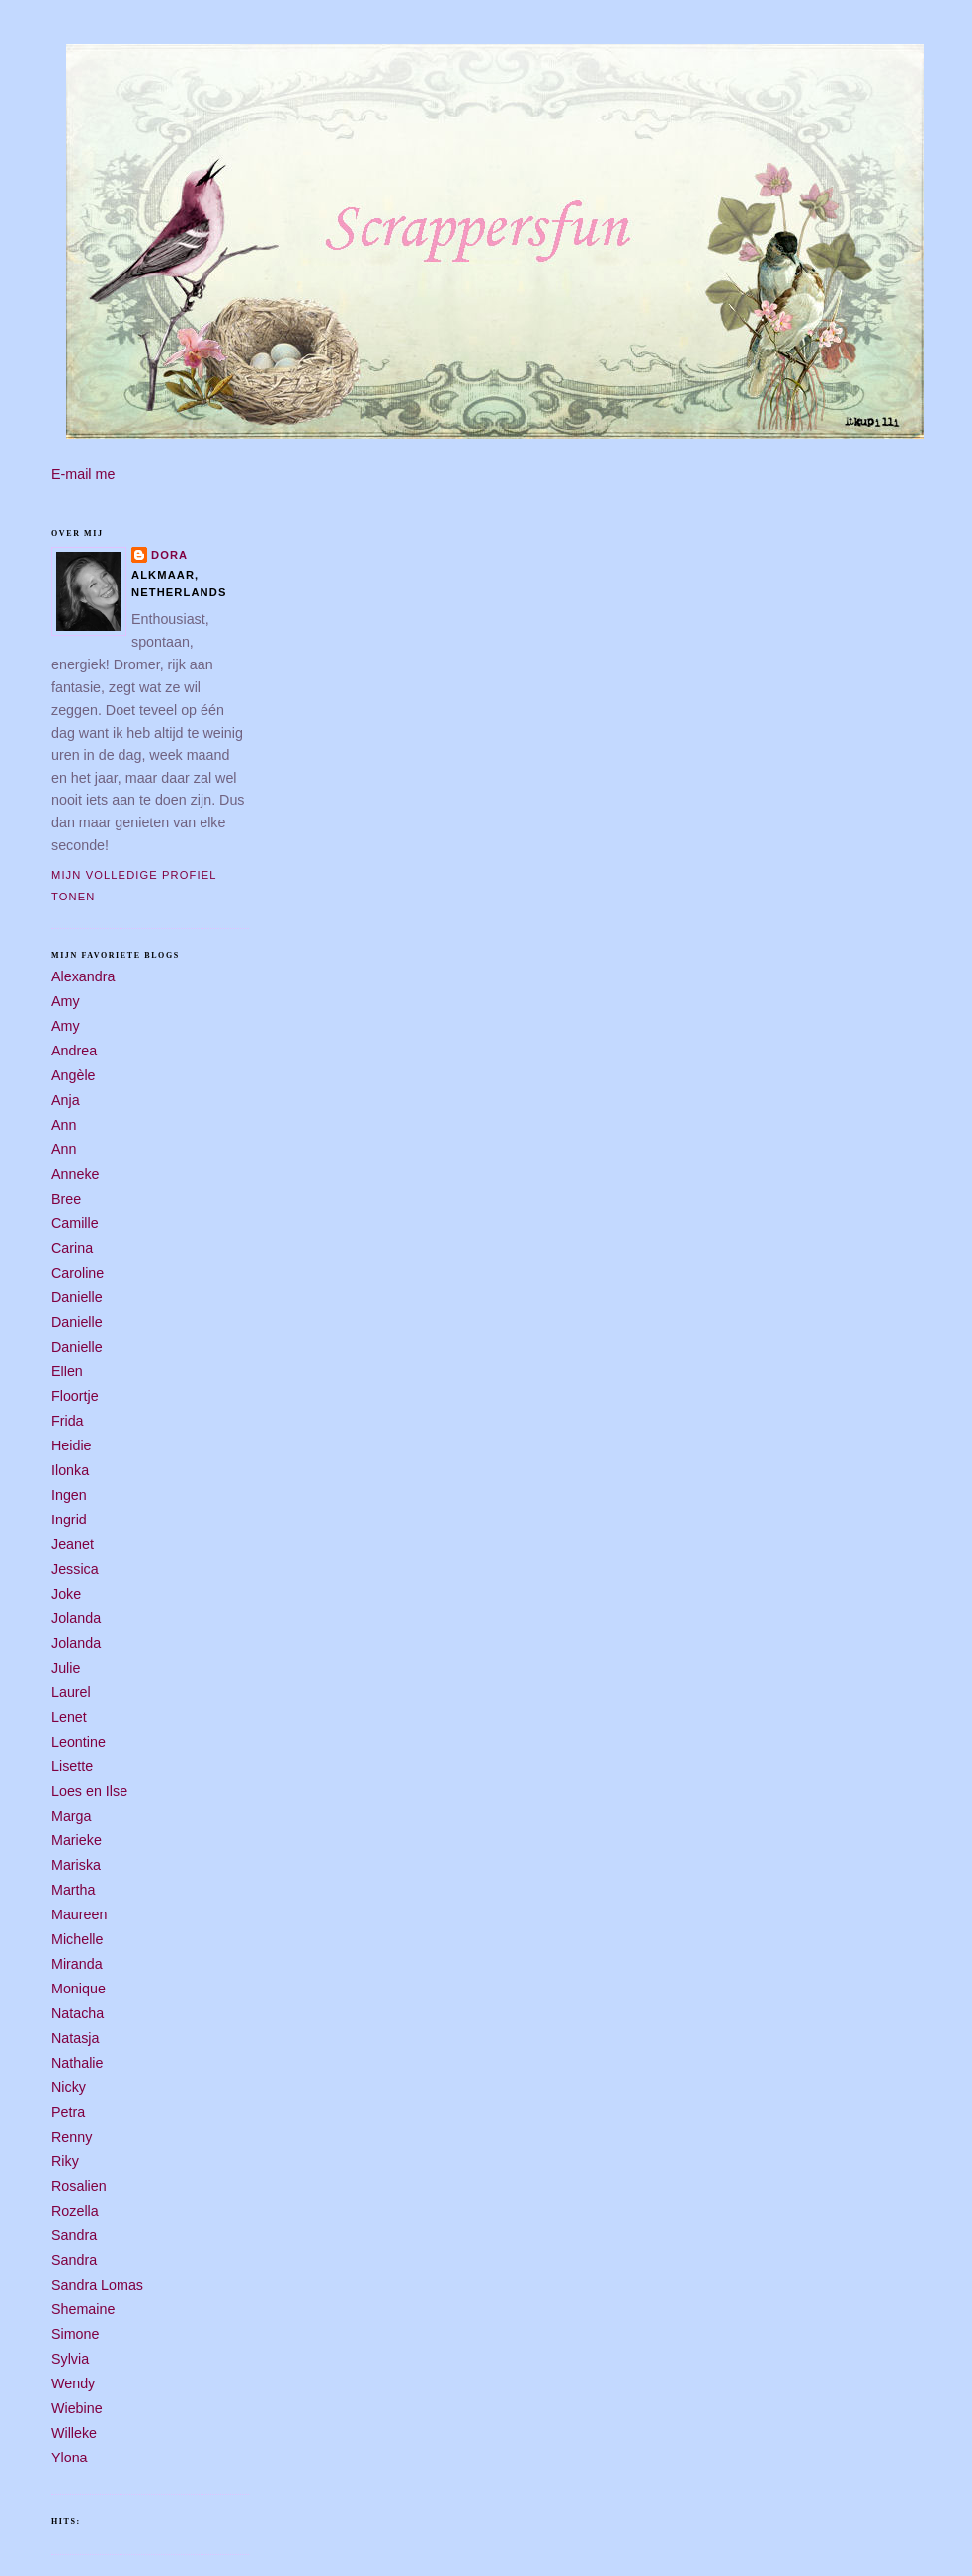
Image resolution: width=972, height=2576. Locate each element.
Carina (72, 1248)
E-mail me (83, 474)
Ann (63, 1124)
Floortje (75, 1396)
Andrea (74, 1050)
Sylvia (70, 2359)
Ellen (67, 1371)
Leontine (78, 1742)
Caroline (77, 1273)
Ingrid (69, 1519)
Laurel (71, 1692)
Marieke (76, 1840)
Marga (71, 1816)
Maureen (79, 1914)
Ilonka (70, 1470)
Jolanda (76, 1618)
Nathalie (77, 2062)
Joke (66, 1593)
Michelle (77, 1939)
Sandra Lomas (97, 2285)
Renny (71, 2137)
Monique (78, 1988)
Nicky (68, 2087)
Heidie (71, 1445)
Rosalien (79, 2186)
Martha (73, 1890)
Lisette (72, 1766)
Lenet (69, 1717)
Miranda (77, 1964)
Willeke (74, 2433)
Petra (68, 2112)
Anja (65, 1100)
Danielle (77, 1297)
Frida (67, 1421)
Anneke (75, 1174)
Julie (65, 1668)
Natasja (75, 2038)
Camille (75, 1223)
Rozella (75, 2211)
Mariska (76, 1865)
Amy (65, 1001)
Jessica (75, 1569)
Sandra (74, 2235)
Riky (65, 2161)
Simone (75, 2334)
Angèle (73, 1075)
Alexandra (83, 976)
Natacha (77, 2013)
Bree (66, 1199)
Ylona (69, 2457)
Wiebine (77, 2408)
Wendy (73, 2383)
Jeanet (72, 1544)
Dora (169, 555)
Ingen (69, 1495)
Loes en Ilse (89, 1791)
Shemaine (83, 2309)
